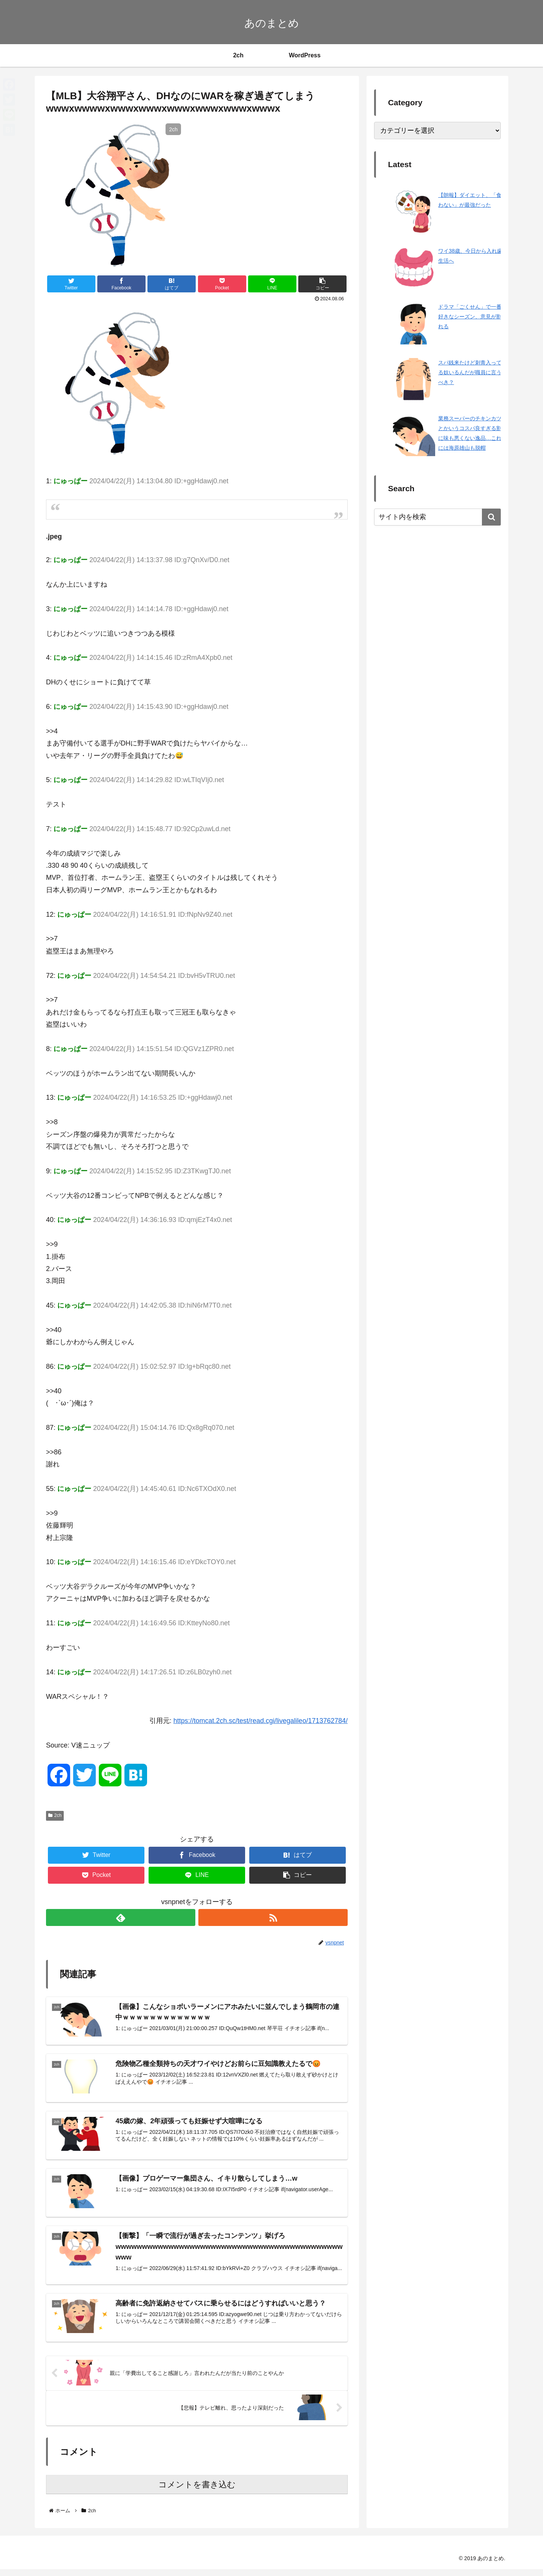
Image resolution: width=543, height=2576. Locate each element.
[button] (491, 517)
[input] (437, 517)
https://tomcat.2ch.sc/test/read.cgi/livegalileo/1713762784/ (260, 1721)
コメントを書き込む (197, 2491)
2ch (54, 1815)
